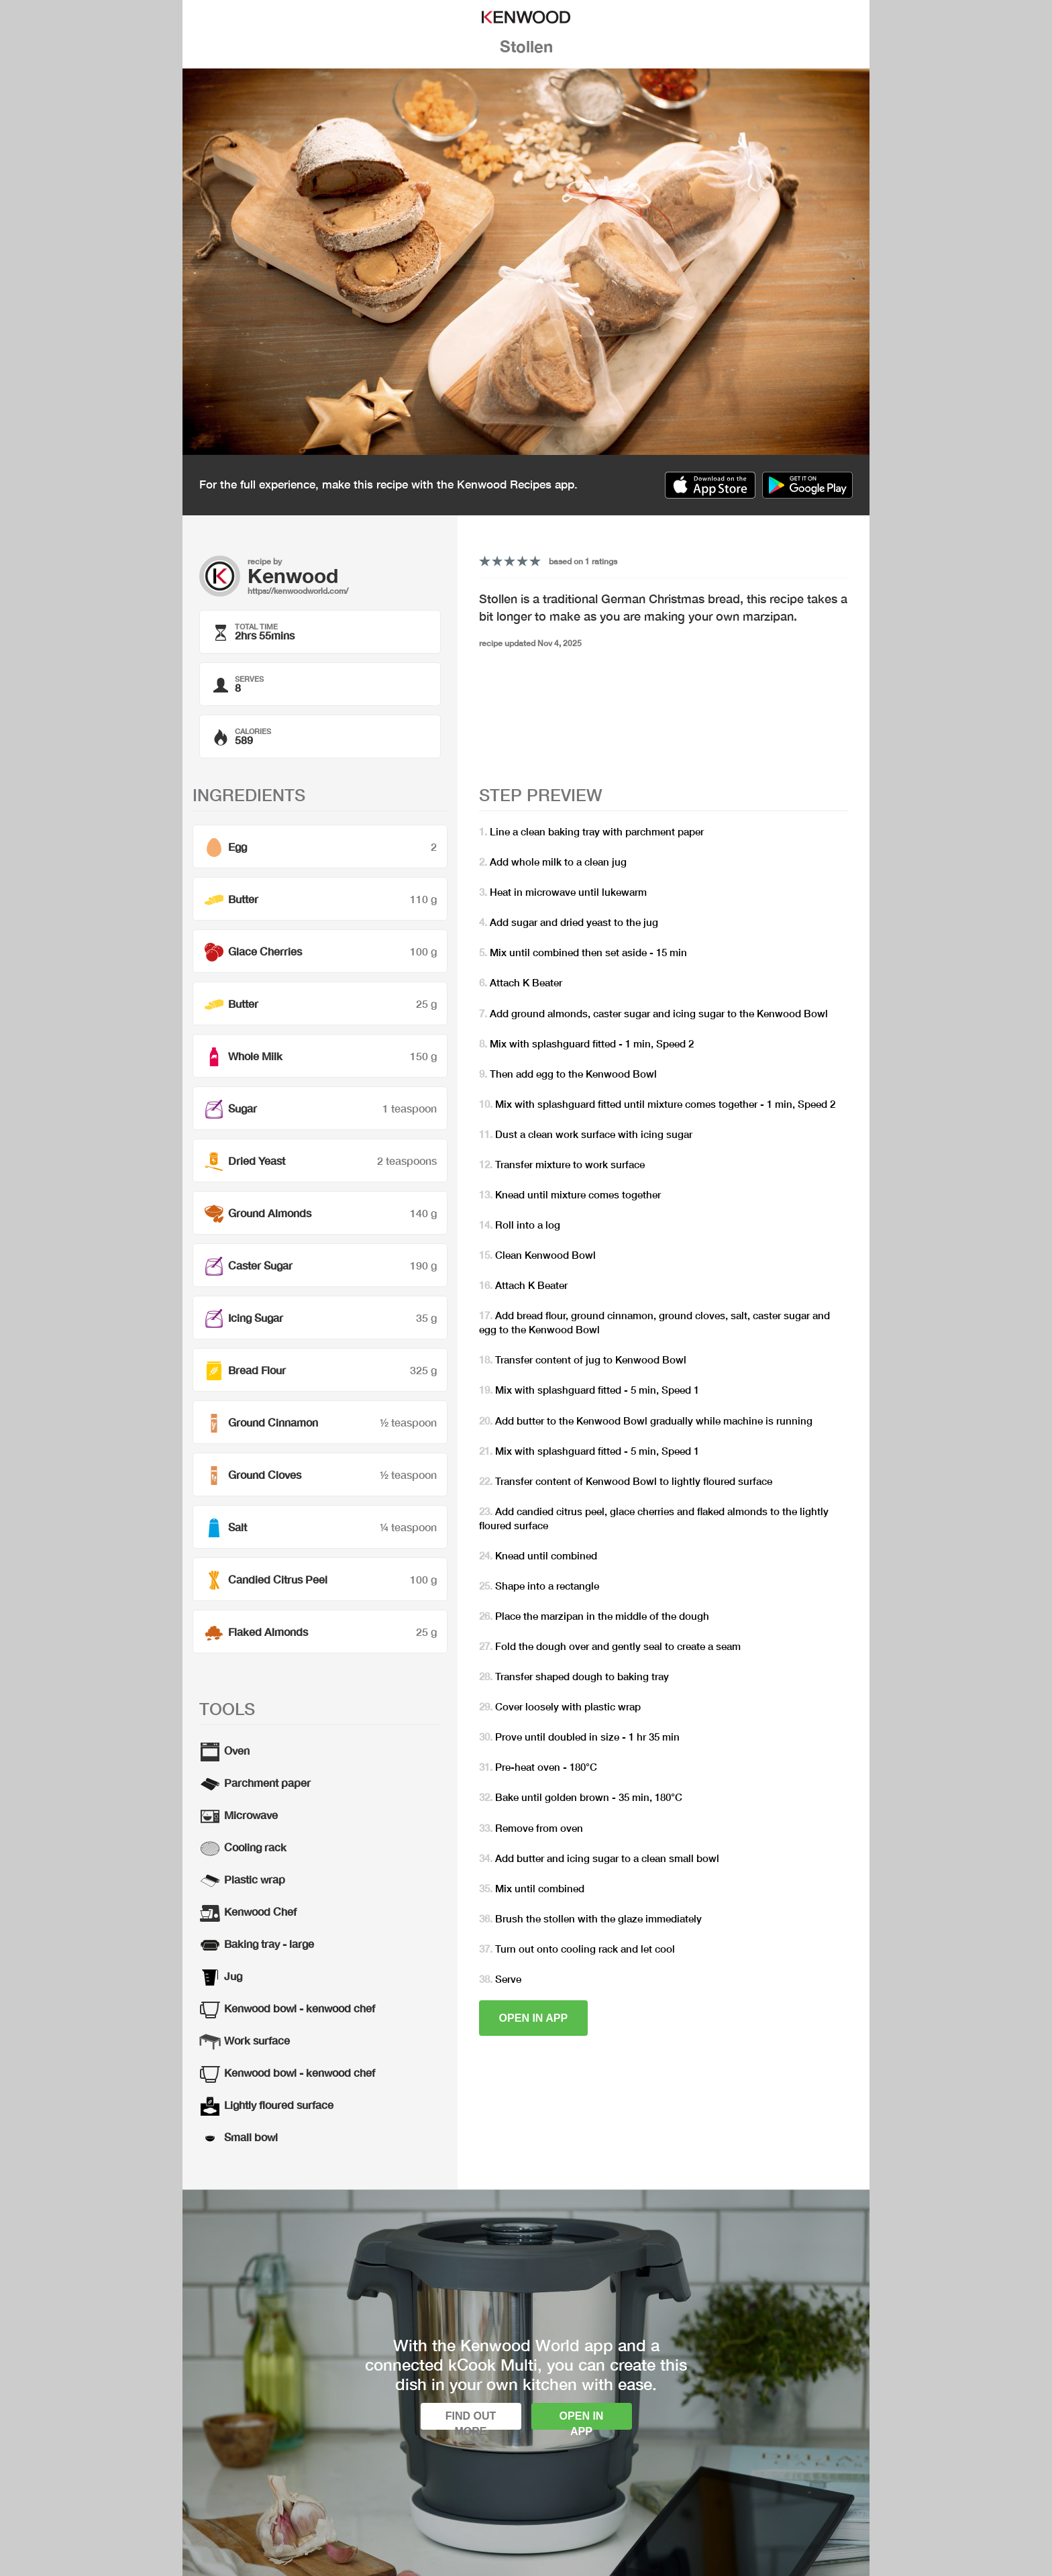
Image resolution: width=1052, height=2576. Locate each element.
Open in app (533, 2018)
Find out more (470, 2420)
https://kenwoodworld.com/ (298, 591)
